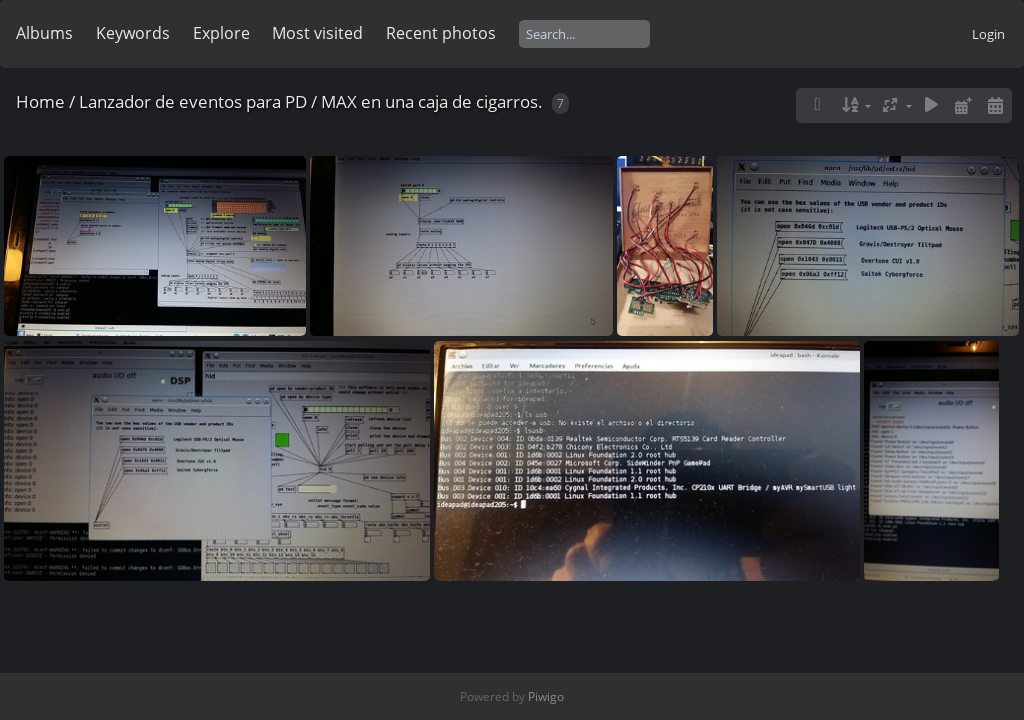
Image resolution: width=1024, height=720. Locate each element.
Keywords (133, 33)
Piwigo (546, 696)
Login (988, 34)
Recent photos (441, 33)
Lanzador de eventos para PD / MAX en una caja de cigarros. (311, 101)
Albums (44, 33)
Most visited (317, 33)
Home (40, 101)
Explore (221, 33)
